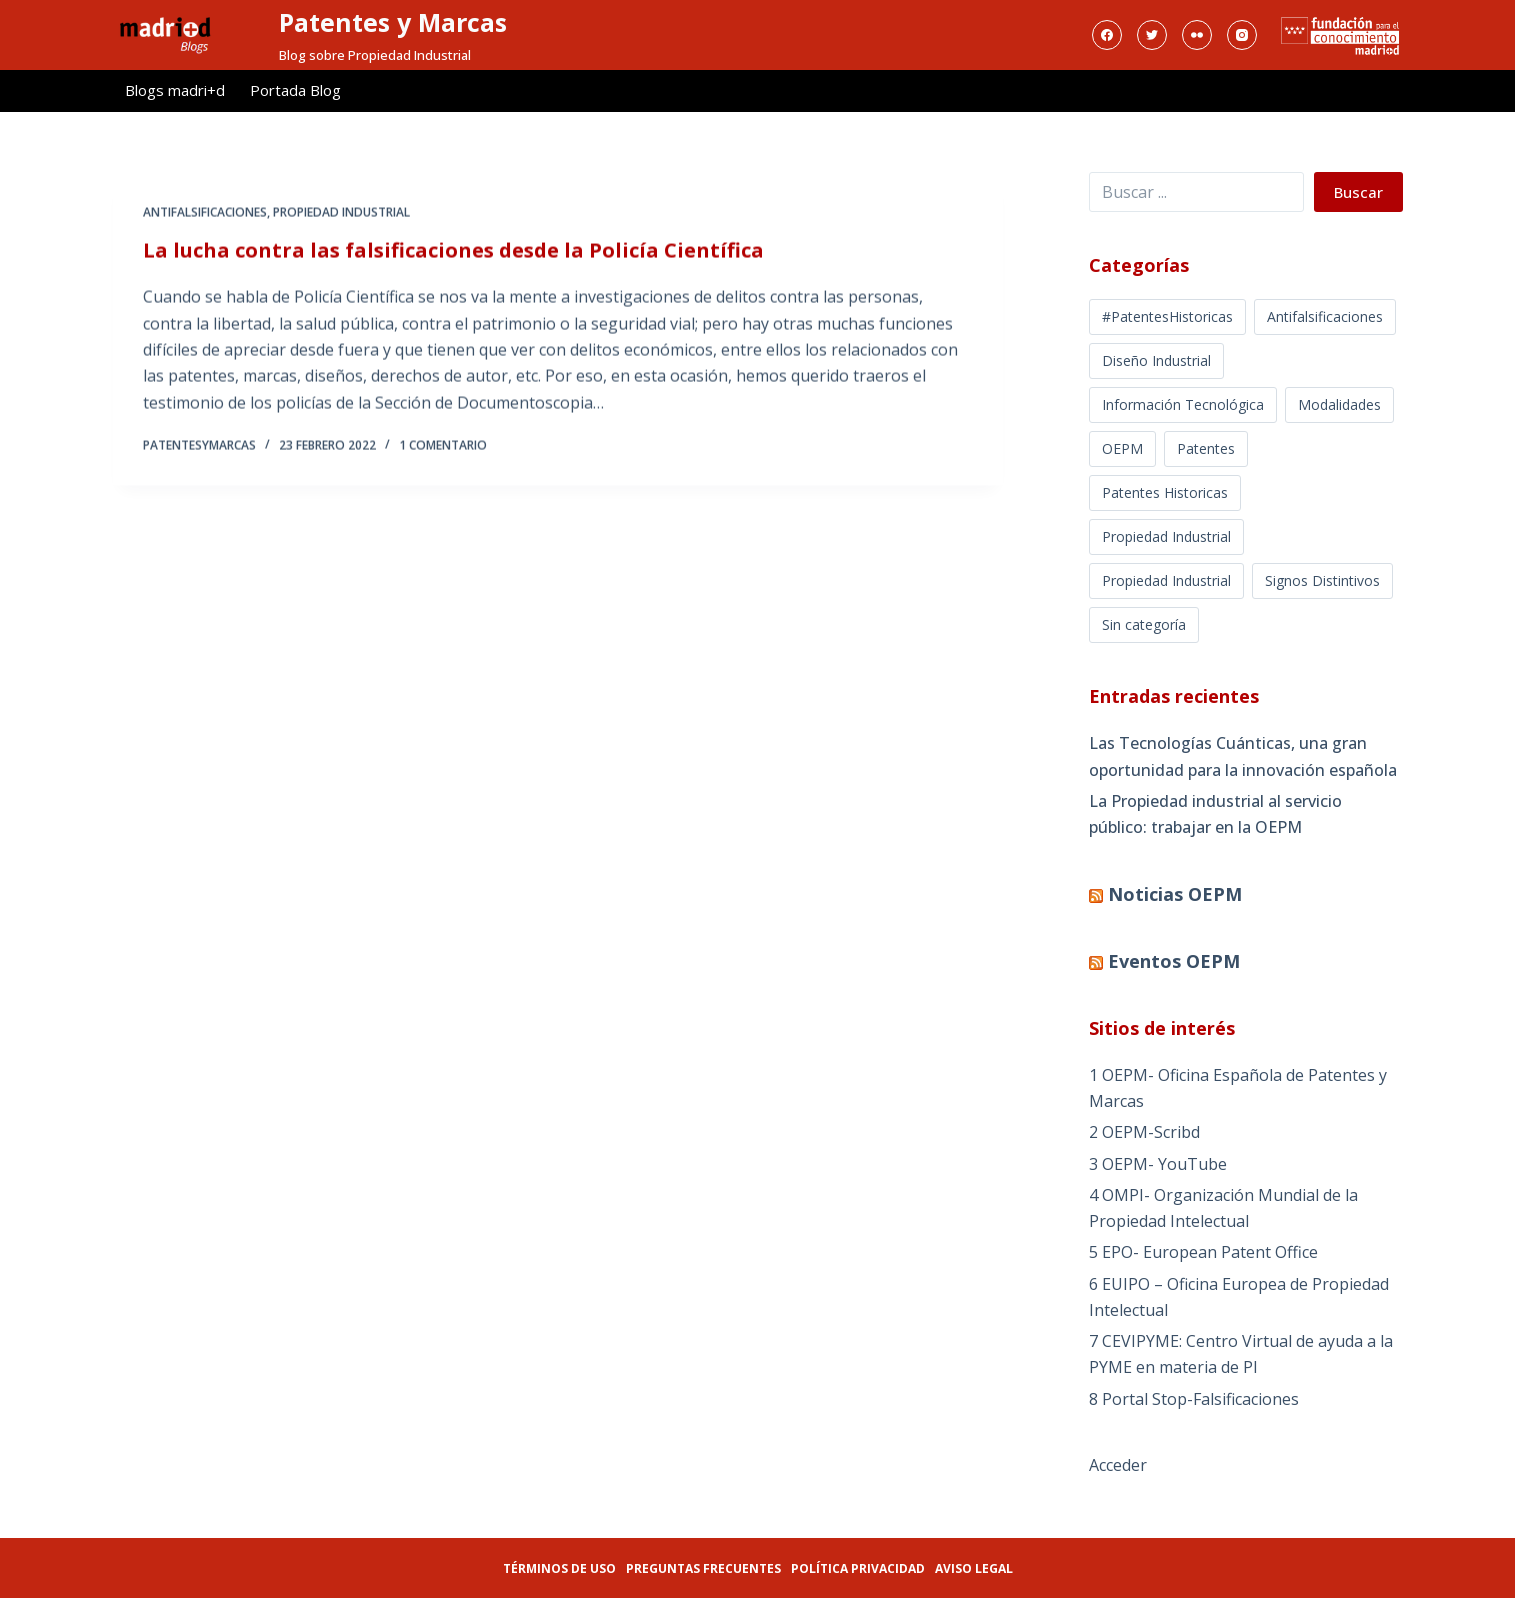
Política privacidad (858, 1568)
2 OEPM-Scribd (1144, 1132)
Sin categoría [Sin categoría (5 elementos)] (1144, 624)
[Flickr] (1197, 35)
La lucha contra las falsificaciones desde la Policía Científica (453, 251)
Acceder (1118, 1465)
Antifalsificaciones (205, 213)
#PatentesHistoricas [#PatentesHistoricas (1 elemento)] (1167, 316)
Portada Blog (295, 90)
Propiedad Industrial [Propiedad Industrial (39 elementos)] (1166, 580)
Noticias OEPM (1175, 894)
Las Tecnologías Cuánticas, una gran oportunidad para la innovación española (1243, 756)
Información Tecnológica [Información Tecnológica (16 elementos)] (1183, 404)
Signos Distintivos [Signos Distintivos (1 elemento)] (1322, 580)
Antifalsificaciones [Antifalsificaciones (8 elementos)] (1325, 316)
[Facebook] (1107, 35)
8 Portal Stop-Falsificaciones (1194, 1399)
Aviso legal (974, 1568)
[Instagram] (1242, 35)
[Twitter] (1152, 35)
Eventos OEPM (1174, 961)
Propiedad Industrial (341, 213)
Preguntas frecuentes (703, 1568)
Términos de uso (559, 1568)
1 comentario (443, 446)
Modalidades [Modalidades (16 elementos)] (1339, 404)
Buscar (1358, 192)
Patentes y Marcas (393, 22)
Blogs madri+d (175, 90)
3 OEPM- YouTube (1158, 1164)
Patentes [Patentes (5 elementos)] (1206, 448)
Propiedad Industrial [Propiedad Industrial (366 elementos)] (1166, 536)
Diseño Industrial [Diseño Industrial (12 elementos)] (1156, 360)
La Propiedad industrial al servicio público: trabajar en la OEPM (1215, 814)
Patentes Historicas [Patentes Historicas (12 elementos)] (1165, 492)
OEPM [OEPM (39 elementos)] (1122, 448)
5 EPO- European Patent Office (1203, 1252)
